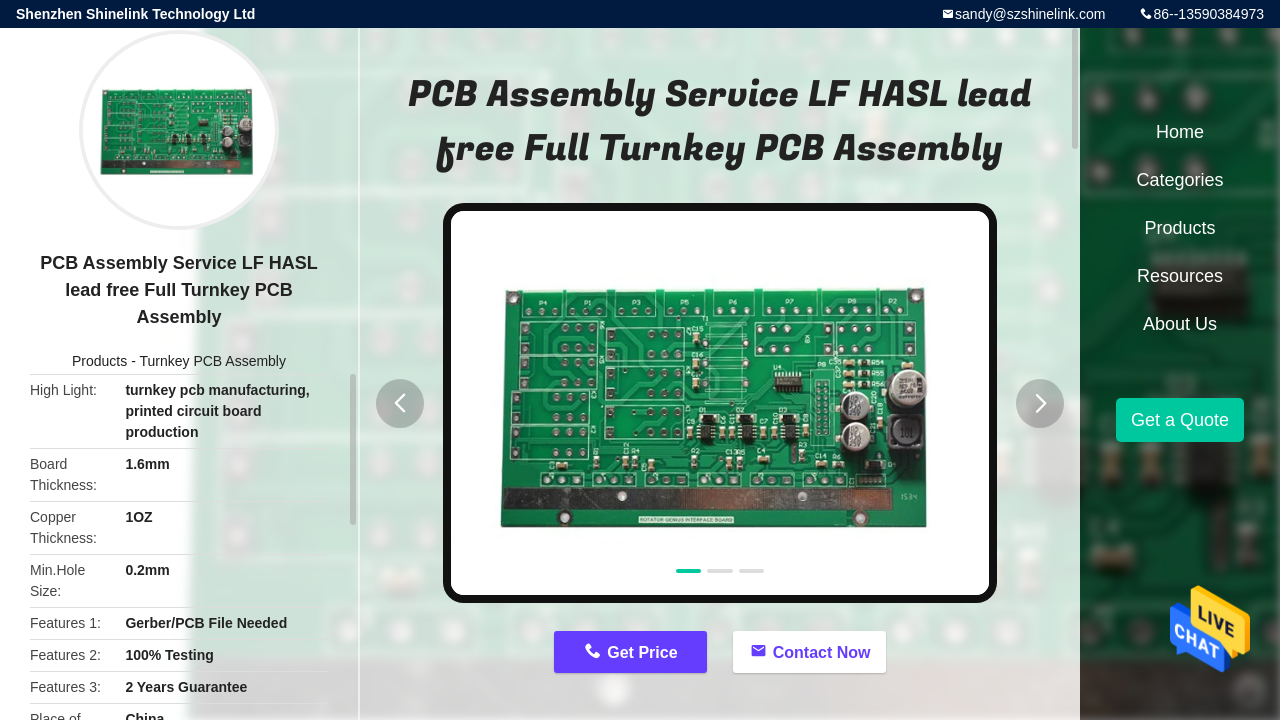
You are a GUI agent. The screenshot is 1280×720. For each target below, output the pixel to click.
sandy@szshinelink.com (1030, 14)
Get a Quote (1180, 420)
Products (99, 361)
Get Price (642, 652)
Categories (1179, 180)
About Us (1180, 324)
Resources (1180, 276)
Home (1180, 132)
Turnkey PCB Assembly (212, 361)
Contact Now (822, 652)
